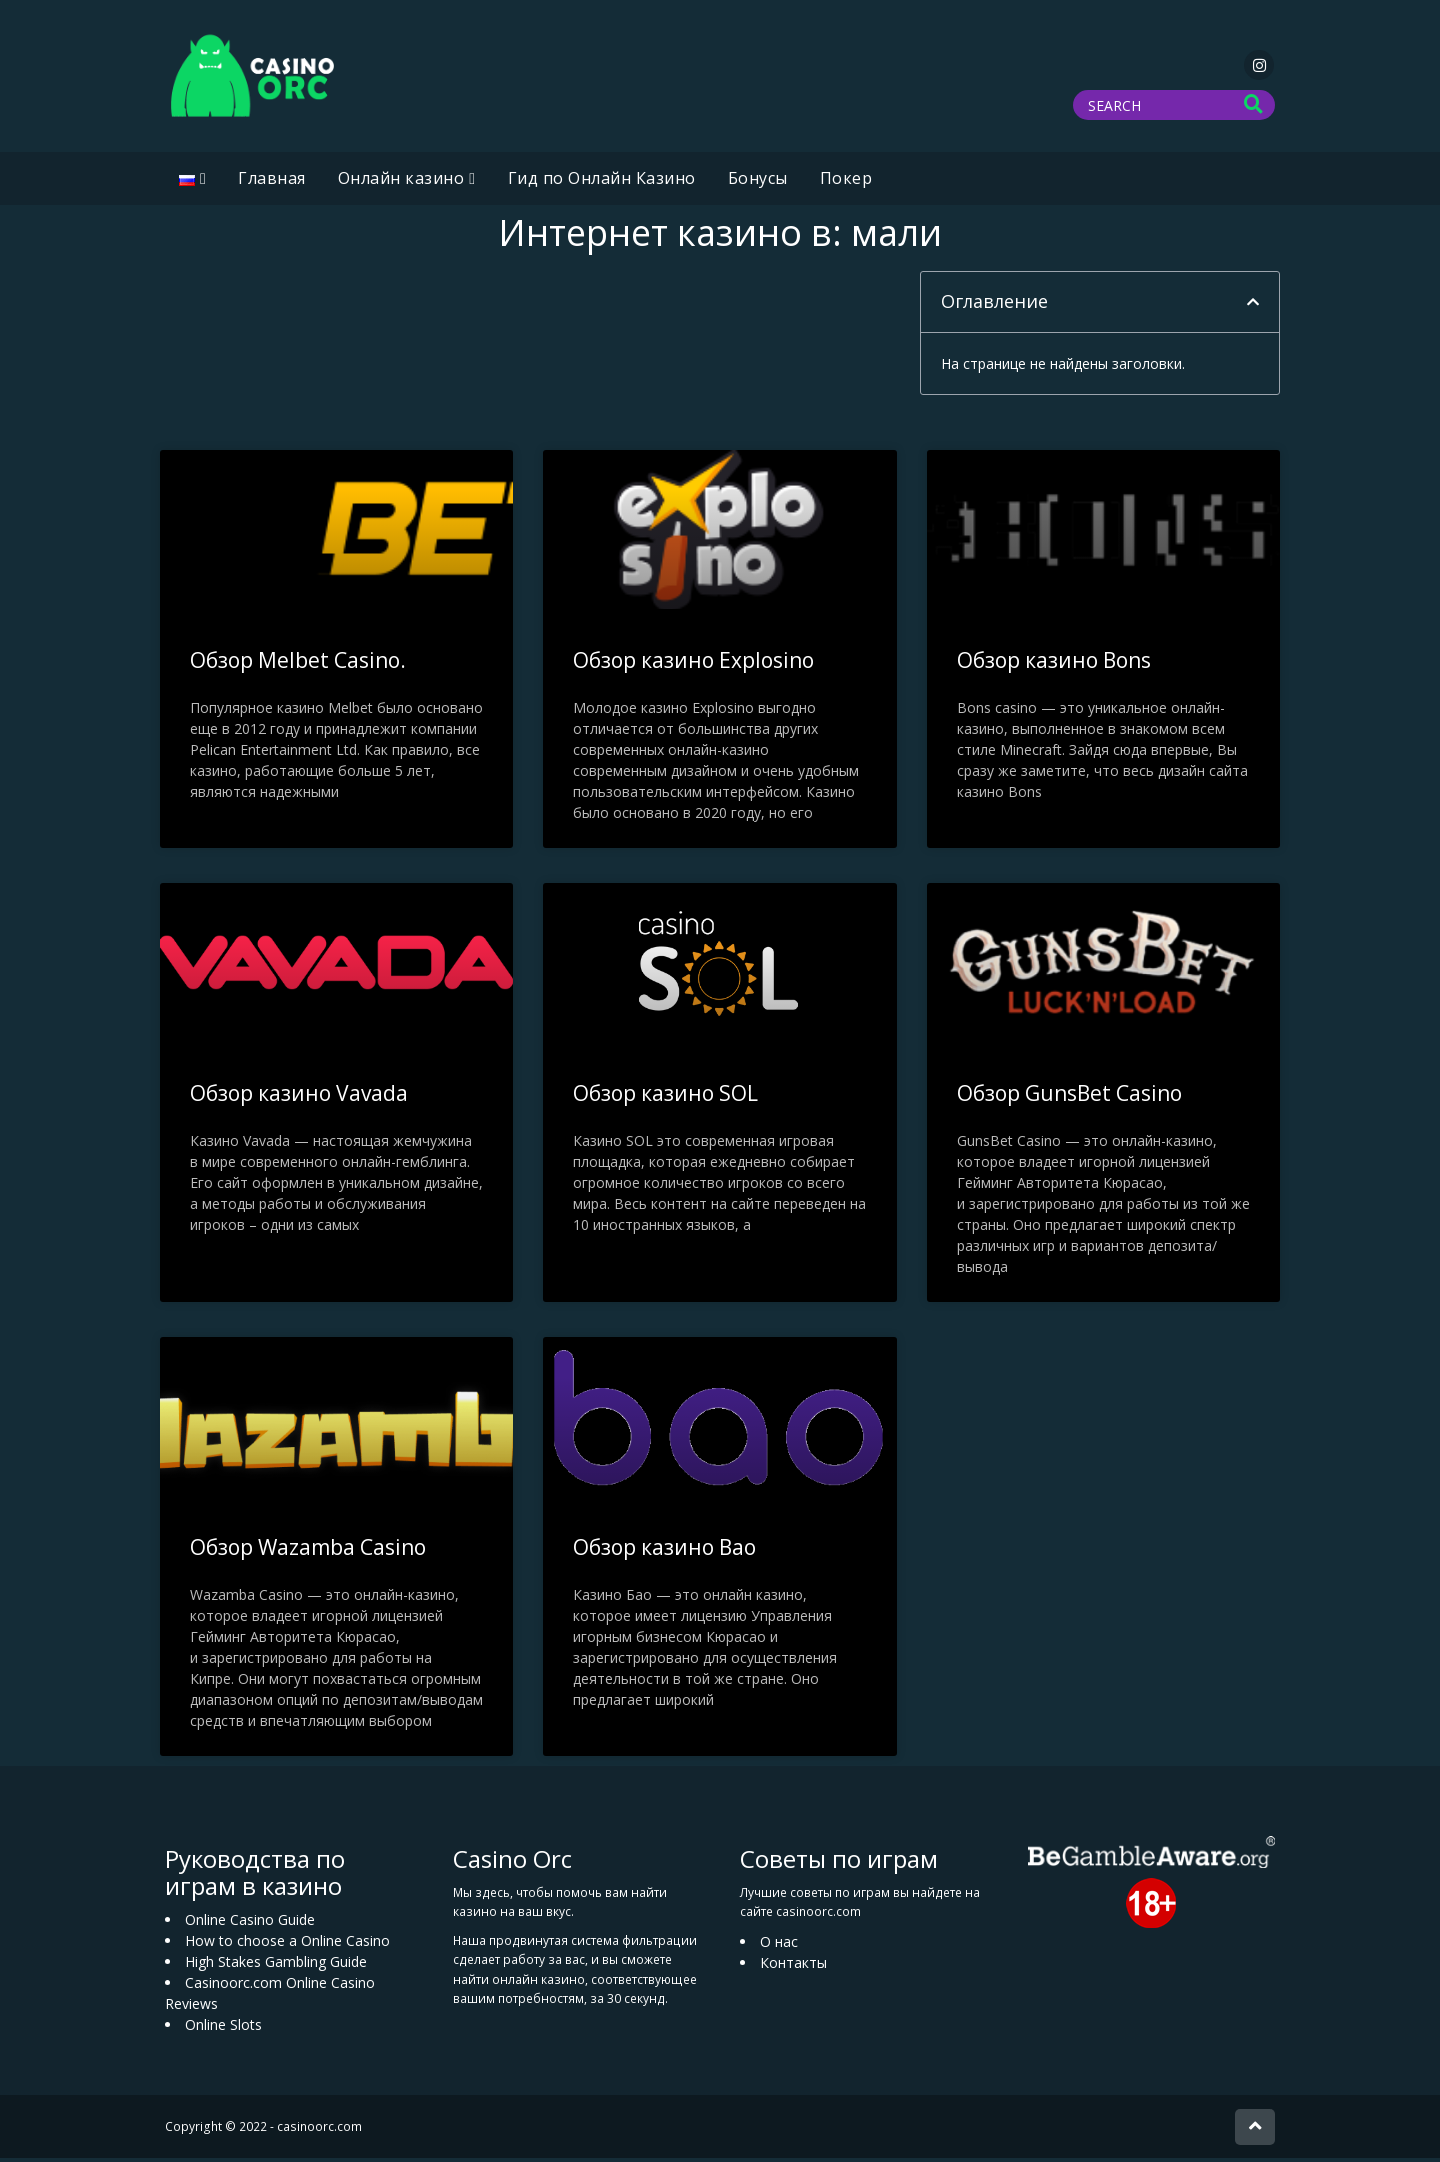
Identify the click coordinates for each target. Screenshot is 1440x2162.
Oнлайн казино (401, 182)
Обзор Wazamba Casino (308, 1551)
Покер (846, 182)
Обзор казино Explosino (693, 664)
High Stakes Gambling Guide (276, 1965)
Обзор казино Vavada (299, 1097)
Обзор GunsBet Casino (1069, 1097)
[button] (1253, 306)
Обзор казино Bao (664, 1551)
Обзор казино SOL (665, 1097)
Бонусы (758, 182)
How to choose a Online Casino (287, 1944)
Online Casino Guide (250, 1923)
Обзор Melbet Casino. (298, 664)
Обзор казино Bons (1054, 664)
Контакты (793, 1966)
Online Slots (223, 2028)
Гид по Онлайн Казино (602, 182)
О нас (779, 1945)
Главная (272, 182)
